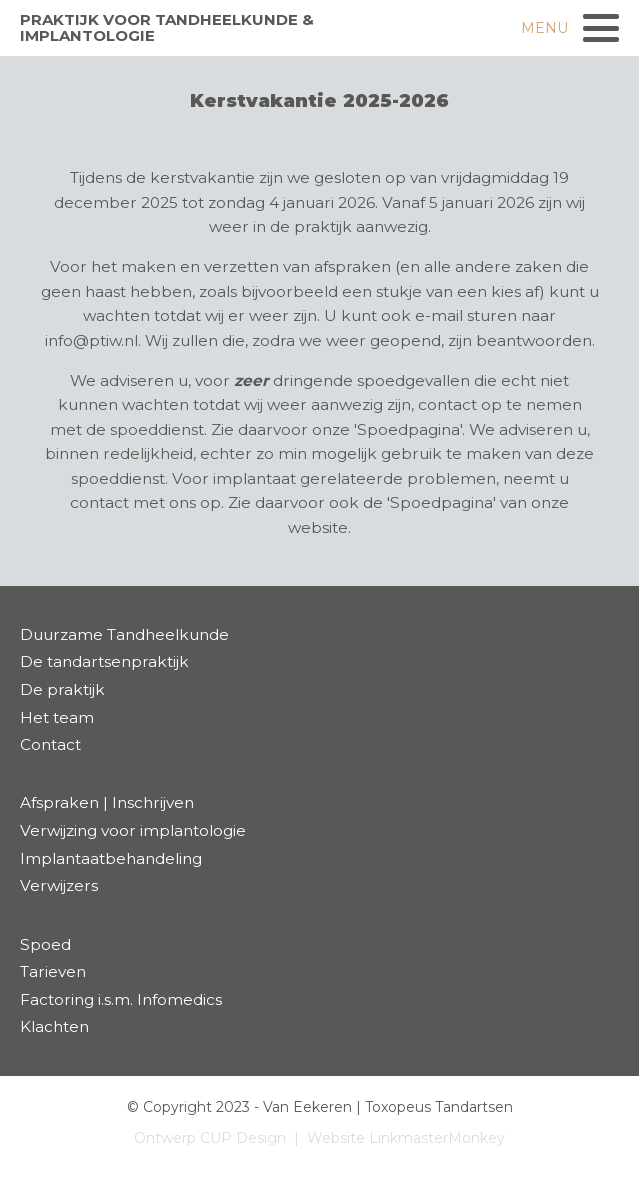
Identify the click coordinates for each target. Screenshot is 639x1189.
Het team (57, 717)
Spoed (45, 944)
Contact (50, 744)
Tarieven (53, 971)
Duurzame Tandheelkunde (124, 634)
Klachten (54, 1026)
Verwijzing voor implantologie (133, 830)
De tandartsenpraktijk (104, 661)
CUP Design (243, 1138)
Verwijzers (59, 885)
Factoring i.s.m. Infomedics (121, 999)
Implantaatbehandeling (111, 858)
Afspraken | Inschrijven (107, 802)
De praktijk (62, 689)
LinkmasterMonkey (437, 1138)
